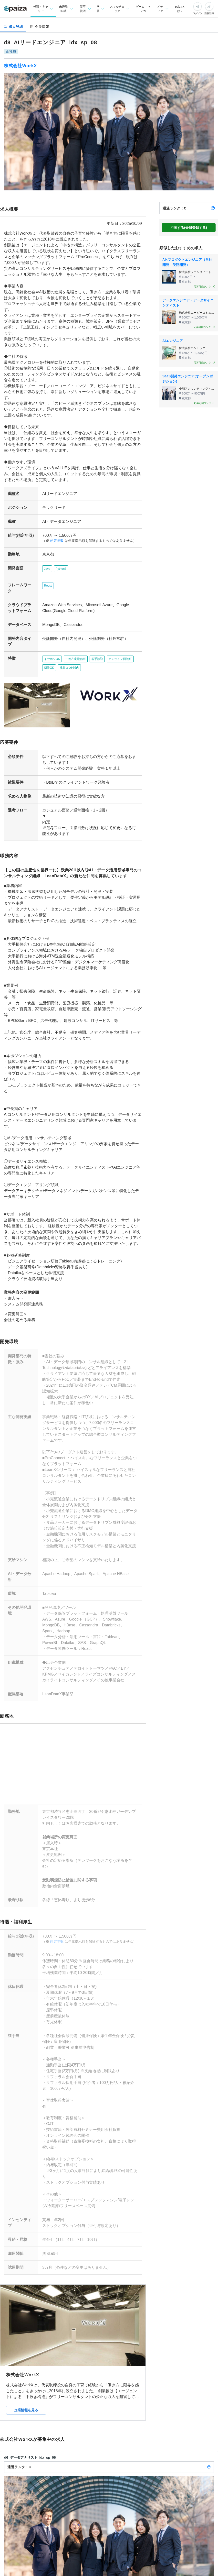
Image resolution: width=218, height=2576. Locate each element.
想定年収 (55, 523)
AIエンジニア (172, 341)
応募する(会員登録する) (188, 228)
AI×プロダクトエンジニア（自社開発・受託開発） (187, 262)
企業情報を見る (26, 2345)
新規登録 (209, 13)
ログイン (197, 13)
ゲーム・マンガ (142, 9)
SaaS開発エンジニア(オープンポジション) (187, 378)
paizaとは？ (180, 9)
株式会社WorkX (20, 65)
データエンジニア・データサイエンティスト (188, 302)
